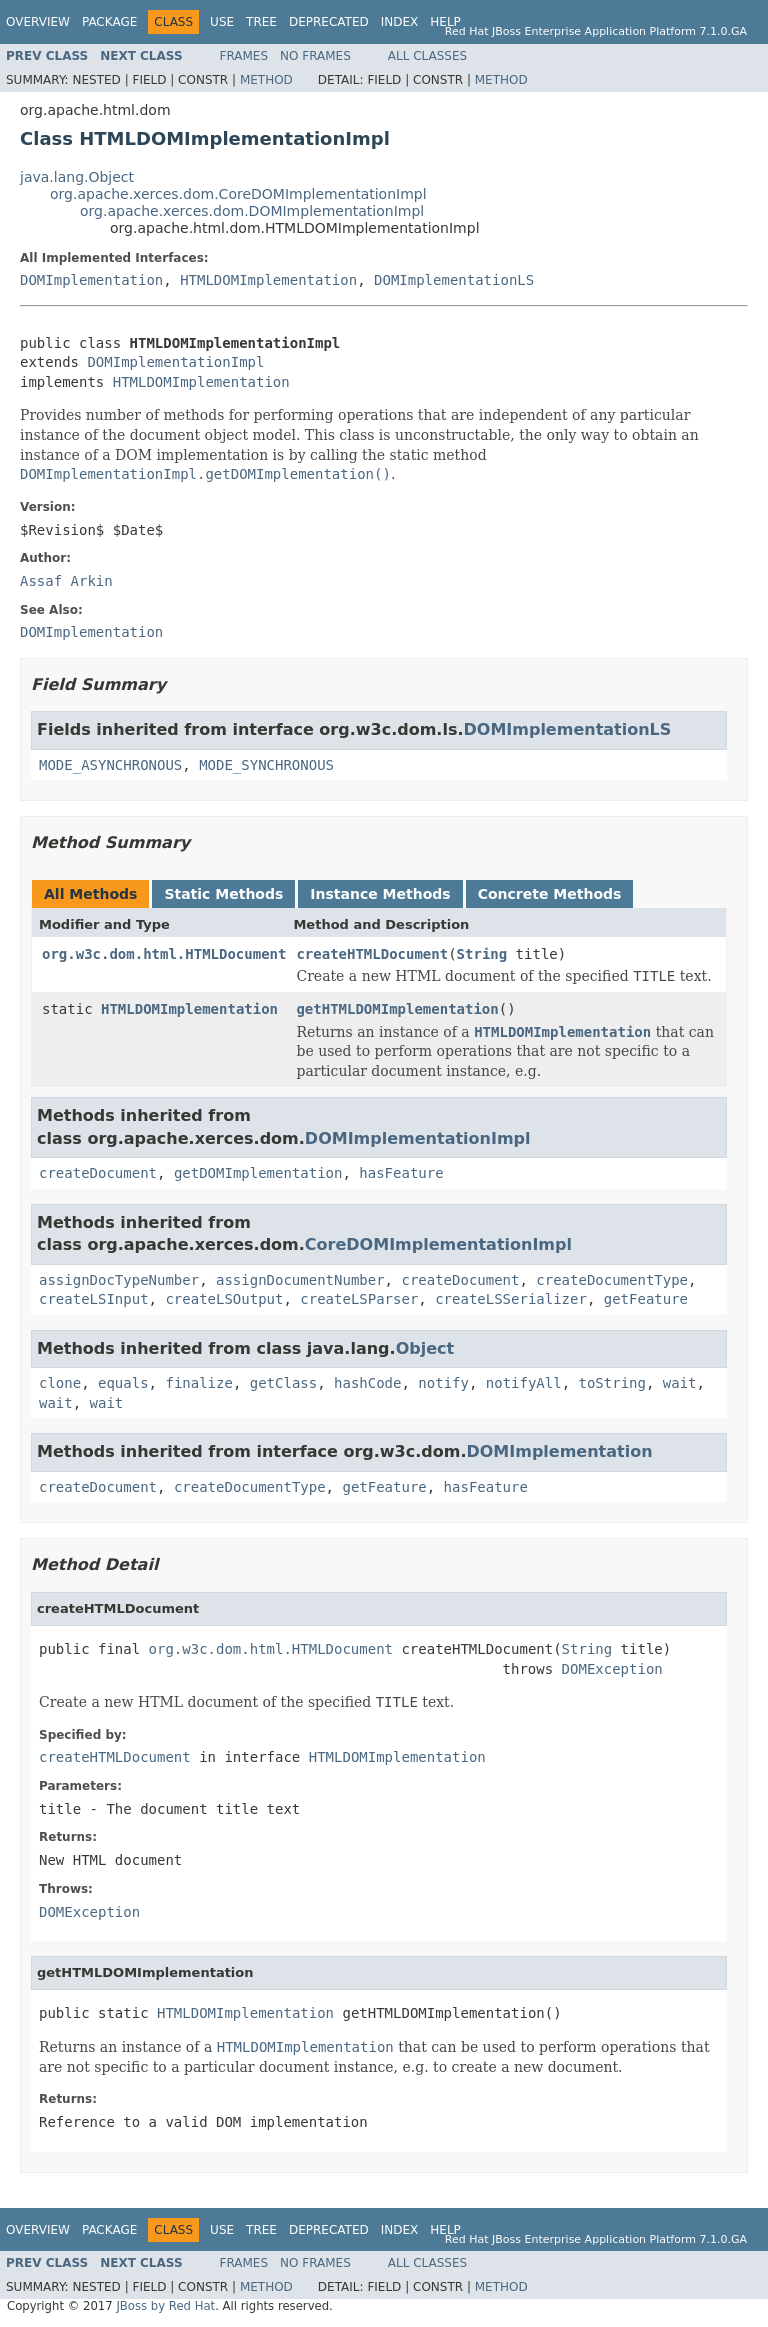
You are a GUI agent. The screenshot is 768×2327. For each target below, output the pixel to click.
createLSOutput (224, 1299)
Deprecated (329, 22)
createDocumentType (612, 1280)
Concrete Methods (550, 894)
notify (443, 1383)
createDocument (98, 1173)
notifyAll (524, 1383)
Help (445, 22)
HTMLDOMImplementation (268, 280)
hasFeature (401, 1173)
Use (222, 22)
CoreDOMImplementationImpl (438, 1244)
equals (123, 1383)
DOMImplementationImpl (175, 362)
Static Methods (223, 894)
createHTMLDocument (372, 954)
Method (266, 80)
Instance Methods (380, 894)
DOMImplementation (91, 280)
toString (612, 1383)
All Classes (427, 56)
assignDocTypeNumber (119, 1280)
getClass (283, 1383)
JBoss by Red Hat (165, 2306)
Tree (261, 22)
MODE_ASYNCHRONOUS (110, 765)
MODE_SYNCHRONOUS (266, 765)
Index (400, 22)
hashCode (367, 1383)
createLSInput (94, 1299)
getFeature (646, 1299)
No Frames (315, 56)
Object (425, 1348)
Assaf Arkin (66, 581)
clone (60, 1383)
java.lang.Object (77, 177)
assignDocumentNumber (300, 1280)
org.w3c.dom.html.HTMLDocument (164, 954)
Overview (38, 22)
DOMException (612, 1669)
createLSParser (359, 1299)
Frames (244, 56)
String (482, 954)
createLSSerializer (511, 1299)
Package (109, 22)
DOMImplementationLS (454, 280)
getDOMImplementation (258, 1173)
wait (680, 1383)
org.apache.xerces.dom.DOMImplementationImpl (252, 211)
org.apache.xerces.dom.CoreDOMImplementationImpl (238, 194)
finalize (198, 1383)
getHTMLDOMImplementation (397, 1009)
